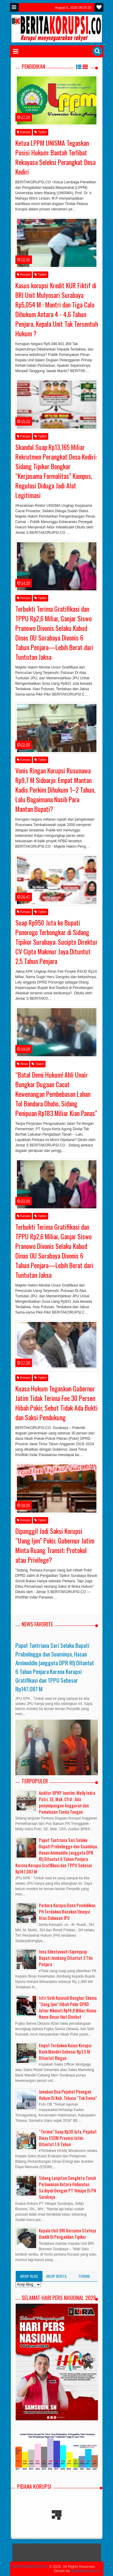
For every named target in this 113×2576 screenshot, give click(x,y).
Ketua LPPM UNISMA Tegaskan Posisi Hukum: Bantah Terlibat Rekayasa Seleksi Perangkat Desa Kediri (55, 157)
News (22, 1064)
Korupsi (24, 132)
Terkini (84, 2276)
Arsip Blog (29, 2276)
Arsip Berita (56, 2276)
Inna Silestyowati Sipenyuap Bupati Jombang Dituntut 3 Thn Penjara (66, 1957)
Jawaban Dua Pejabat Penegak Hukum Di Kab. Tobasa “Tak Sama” (68, 2094)
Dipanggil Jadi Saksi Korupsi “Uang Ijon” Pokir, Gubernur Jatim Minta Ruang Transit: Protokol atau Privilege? (54, 1545)
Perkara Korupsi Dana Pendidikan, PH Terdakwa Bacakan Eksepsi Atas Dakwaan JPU (67, 1911)
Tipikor (40, 132)
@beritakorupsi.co (85, 2571)
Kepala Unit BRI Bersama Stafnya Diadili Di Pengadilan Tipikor (67, 2233)
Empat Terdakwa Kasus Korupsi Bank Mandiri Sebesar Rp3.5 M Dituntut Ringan (65, 2051)
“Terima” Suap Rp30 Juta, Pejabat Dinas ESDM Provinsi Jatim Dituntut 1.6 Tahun (68, 2137)
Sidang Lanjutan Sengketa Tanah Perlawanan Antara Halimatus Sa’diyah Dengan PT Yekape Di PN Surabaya (67, 2187)
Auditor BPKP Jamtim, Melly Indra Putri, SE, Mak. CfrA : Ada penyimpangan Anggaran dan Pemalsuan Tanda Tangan (67, 1802)
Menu (14, 7)
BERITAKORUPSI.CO (31, 2567)
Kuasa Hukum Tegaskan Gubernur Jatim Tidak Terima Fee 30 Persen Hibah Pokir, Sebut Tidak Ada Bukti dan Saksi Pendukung (56, 1403)
